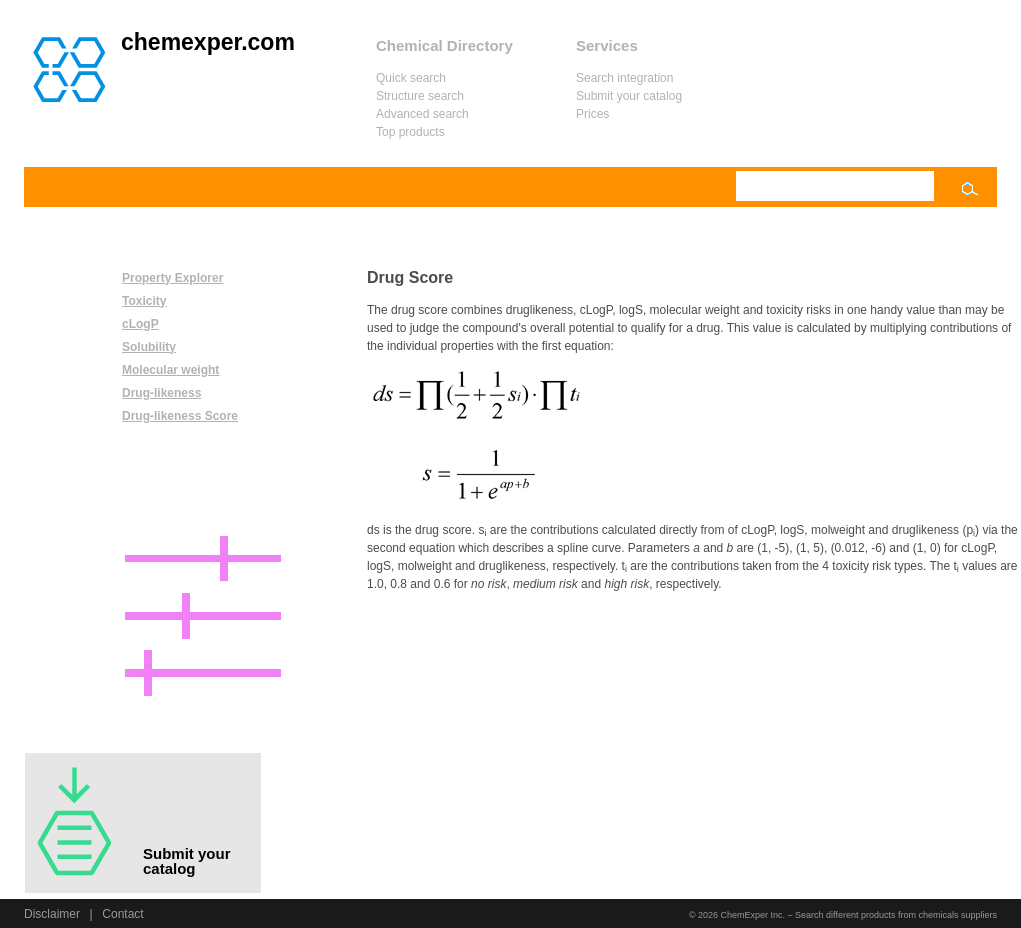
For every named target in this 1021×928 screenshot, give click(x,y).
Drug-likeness (161, 393)
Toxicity (144, 301)
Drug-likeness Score (180, 416)
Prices (592, 114)
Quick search (411, 78)
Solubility (149, 347)
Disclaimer (52, 914)
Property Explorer (172, 278)
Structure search (420, 96)
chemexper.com (208, 42)
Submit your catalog (629, 96)
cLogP (140, 324)
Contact (122, 914)
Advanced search (422, 114)
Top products (410, 132)
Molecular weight (170, 370)
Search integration (624, 78)
